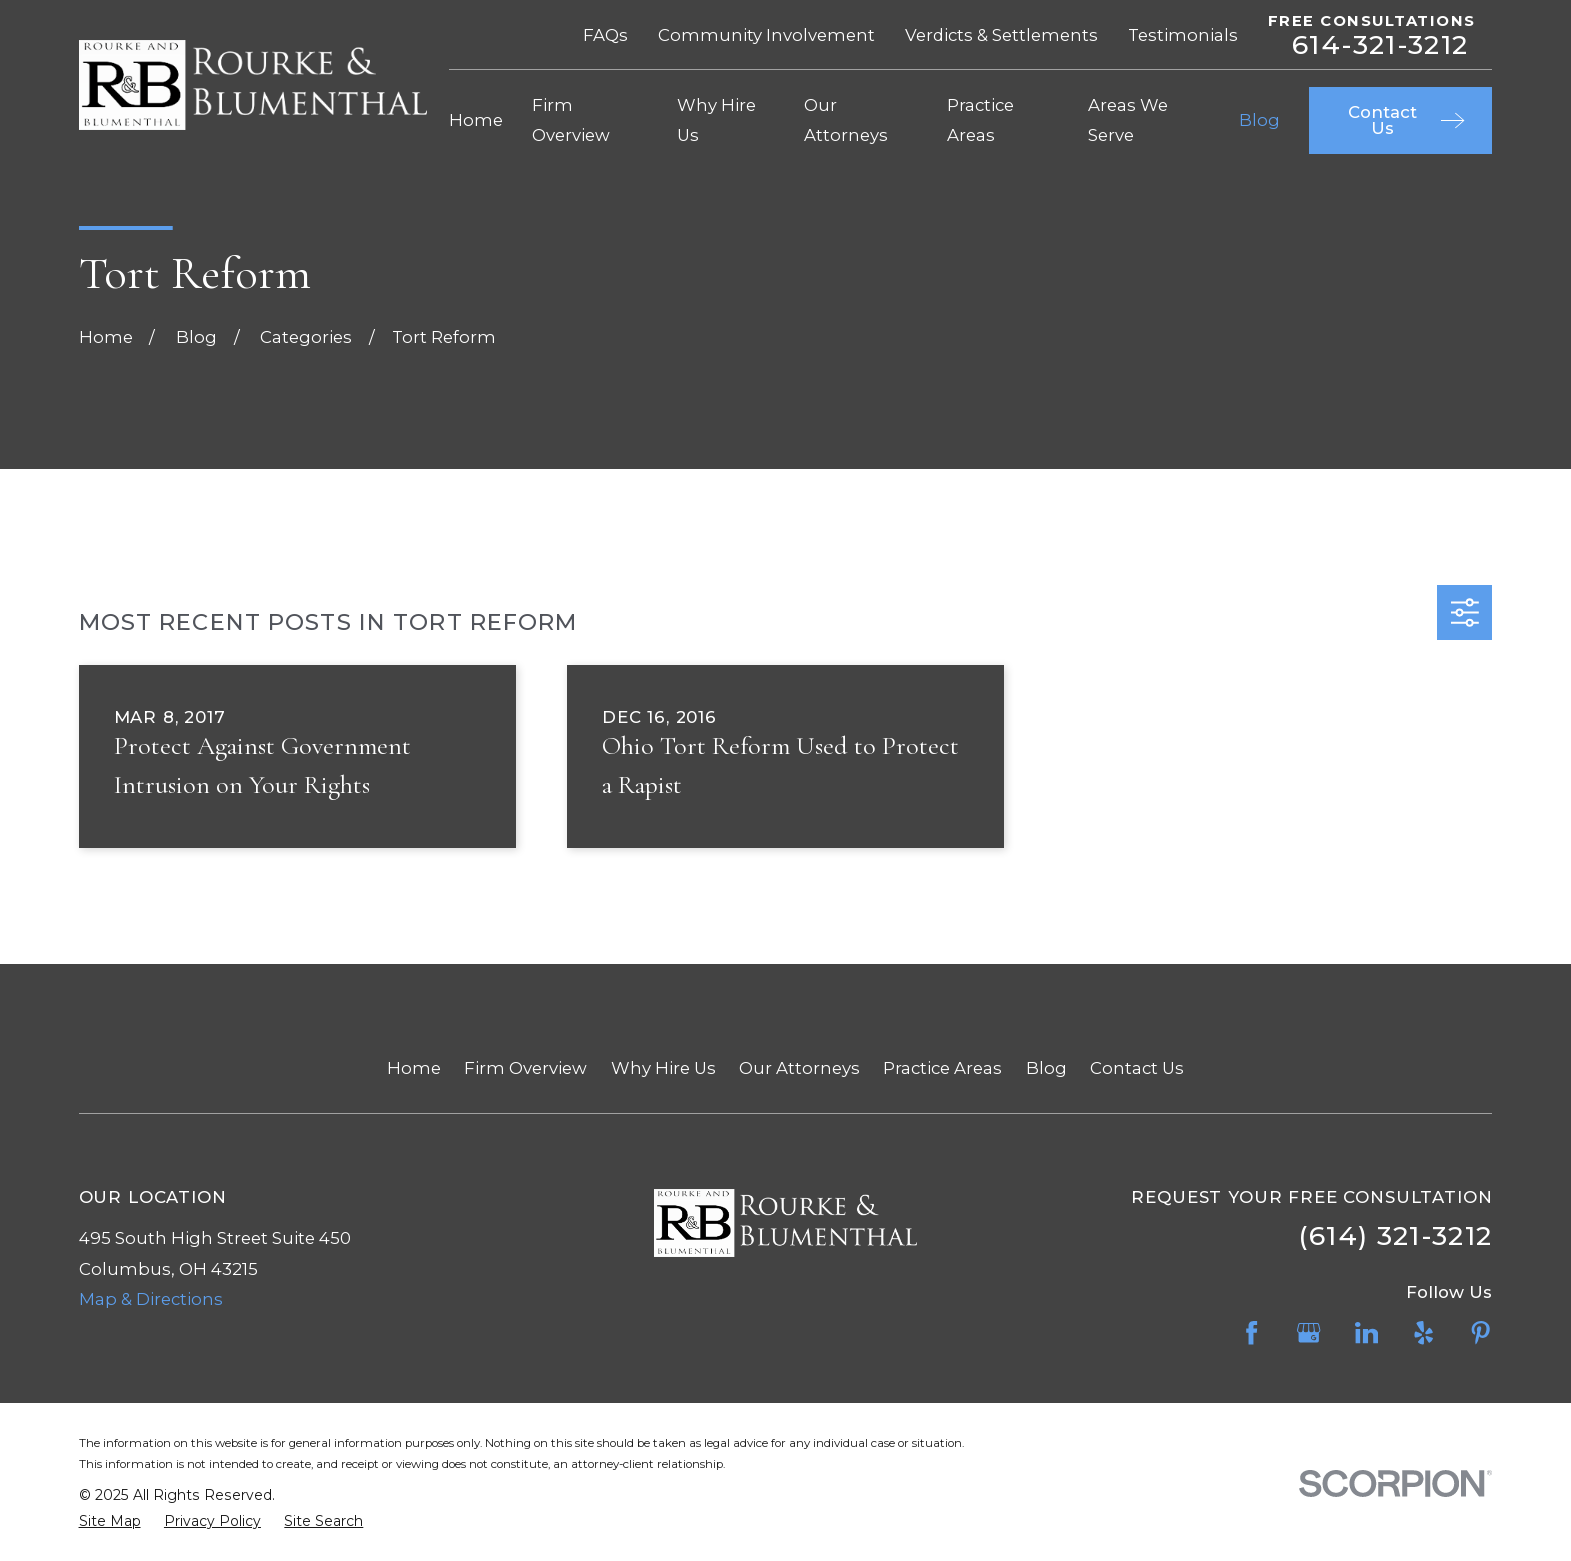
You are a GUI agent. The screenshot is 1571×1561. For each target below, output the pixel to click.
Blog (1046, 1068)
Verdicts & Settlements (1001, 35)
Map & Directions (151, 1299)
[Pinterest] (1480, 1332)
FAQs (605, 35)
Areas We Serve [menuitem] (1128, 120)
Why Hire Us (663, 1068)
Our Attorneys (799, 1068)
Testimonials (1183, 35)
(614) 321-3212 (1395, 1235)
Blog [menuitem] (1259, 120)
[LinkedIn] (1366, 1332)
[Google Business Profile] (1308, 1332)
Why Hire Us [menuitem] (716, 120)
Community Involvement (766, 35)
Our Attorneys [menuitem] (846, 120)
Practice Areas (942, 1068)
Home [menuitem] (476, 120)
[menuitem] (110, 1521)
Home (414, 1068)
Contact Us (1137, 1068)
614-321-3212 (1380, 45)
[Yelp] (1423, 1332)
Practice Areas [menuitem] (980, 120)
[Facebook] (1251, 1332)
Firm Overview (525, 1068)
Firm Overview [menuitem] (571, 120)
